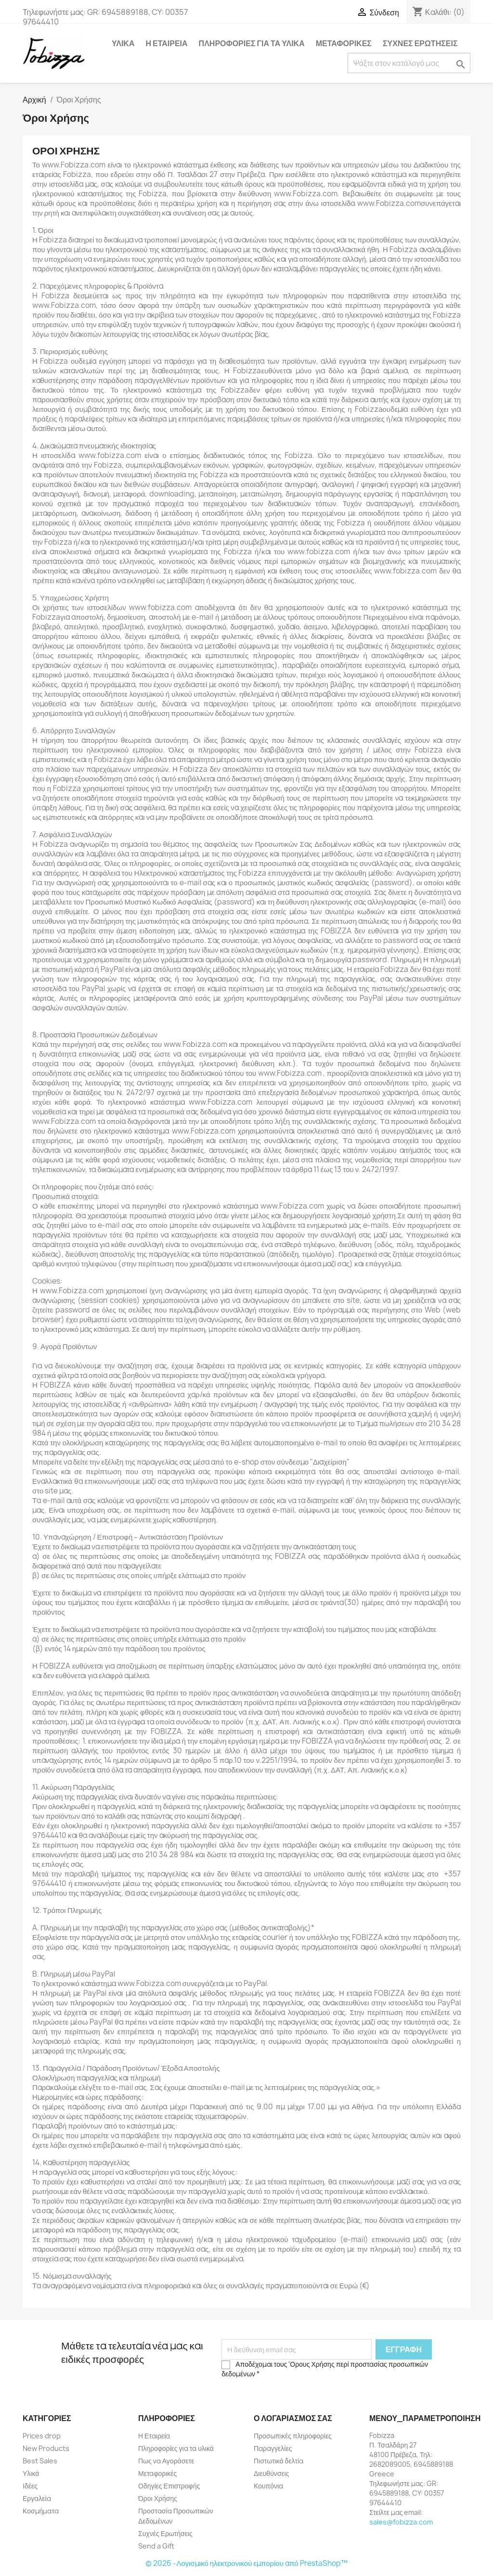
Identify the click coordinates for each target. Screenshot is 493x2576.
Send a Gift (156, 2545)
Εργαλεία (37, 2498)
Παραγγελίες (273, 2448)
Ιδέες (30, 2485)
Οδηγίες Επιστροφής (169, 2485)
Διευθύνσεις (271, 2473)
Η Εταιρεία (166, 43)
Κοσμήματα (41, 2510)
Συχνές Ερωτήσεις (420, 43)
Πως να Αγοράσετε (166, 2460)
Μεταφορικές (344, 43)
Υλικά (123, 43)
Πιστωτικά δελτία (278, 2460)
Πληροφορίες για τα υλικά (252, 43)
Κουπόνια (268, 2485)
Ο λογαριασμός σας (293, 2418)
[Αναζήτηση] (409, 63)
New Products (46, 2448)
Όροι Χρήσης (157, 2498)
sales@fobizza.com (401, 2521)
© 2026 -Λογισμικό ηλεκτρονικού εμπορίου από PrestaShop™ (246, 2563)
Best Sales (40, 2460)
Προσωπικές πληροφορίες (293, 2435)
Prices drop (42, 2435)
